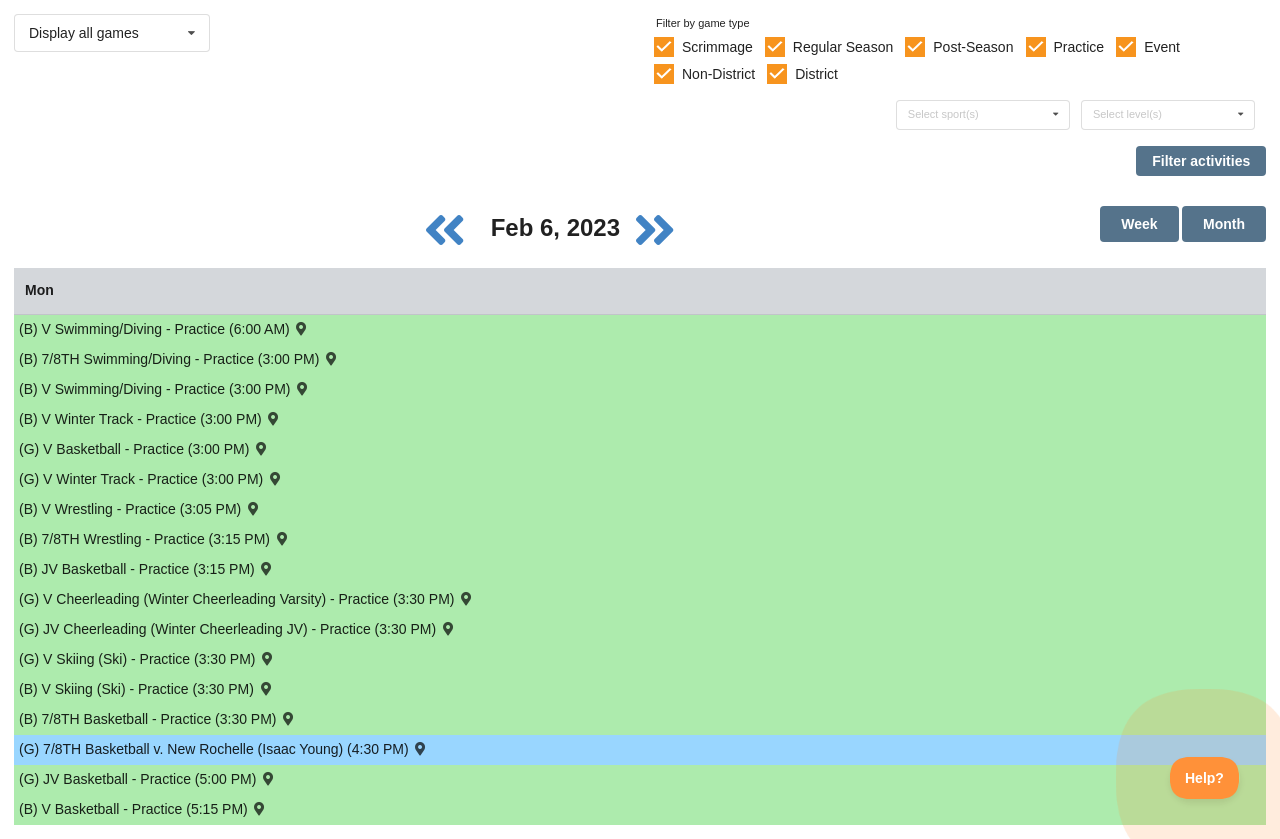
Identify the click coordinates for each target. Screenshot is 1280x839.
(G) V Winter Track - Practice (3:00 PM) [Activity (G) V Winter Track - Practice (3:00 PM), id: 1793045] (151, 478)
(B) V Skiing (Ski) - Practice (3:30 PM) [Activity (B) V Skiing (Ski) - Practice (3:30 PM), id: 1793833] (146, 688)
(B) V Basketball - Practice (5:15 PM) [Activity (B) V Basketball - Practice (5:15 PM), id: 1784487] (143, 808)
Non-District (718, 74)
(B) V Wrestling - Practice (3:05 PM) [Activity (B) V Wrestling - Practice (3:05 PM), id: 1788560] (140, 508)
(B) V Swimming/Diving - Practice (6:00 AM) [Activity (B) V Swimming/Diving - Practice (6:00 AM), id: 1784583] (164, 328)
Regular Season (843, 47)
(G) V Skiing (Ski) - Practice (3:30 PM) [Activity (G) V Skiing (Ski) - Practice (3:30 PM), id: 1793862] (147, 658)
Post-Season (973, 47)
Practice (1079, 47)
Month (1224, 224)
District (816, 74)
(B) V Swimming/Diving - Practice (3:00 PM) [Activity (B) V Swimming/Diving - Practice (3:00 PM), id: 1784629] (165, 388)
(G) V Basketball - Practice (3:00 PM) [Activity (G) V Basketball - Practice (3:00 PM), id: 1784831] (144, 448)
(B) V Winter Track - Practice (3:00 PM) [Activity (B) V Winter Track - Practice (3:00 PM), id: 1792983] (150, 418)
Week (1139, 224)
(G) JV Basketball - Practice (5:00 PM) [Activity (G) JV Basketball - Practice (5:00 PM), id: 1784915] (148, 778)
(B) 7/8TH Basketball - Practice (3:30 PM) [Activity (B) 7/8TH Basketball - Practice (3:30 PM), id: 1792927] (158, 718)
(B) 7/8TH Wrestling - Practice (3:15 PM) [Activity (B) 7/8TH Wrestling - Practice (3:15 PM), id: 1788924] (154, 538)
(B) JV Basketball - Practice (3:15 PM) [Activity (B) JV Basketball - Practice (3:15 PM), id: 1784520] (147, 568)
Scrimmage (717, 47)
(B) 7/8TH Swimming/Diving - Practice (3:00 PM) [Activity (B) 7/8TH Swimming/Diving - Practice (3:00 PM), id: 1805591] (179, 358)
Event (1162, 47)
